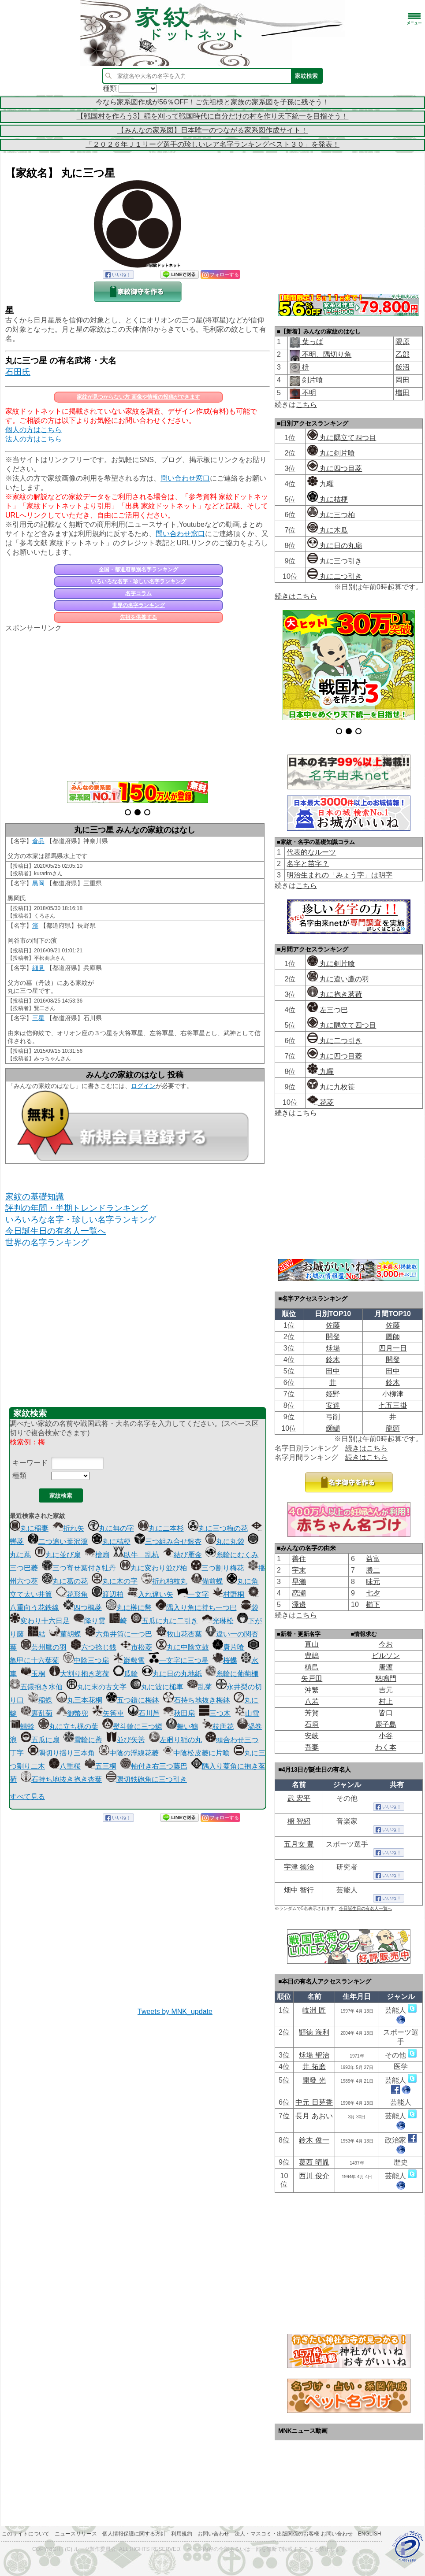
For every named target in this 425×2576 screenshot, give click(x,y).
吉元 (386, 1690)
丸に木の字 (115, 1581)
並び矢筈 (125, 1739)
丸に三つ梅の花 (218, 1528)
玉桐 (33, 1673)
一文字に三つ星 (179, 1660)
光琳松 (218, 1621)
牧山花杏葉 (179, 1634)
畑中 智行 (299, 1890)
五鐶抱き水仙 (36, 1687)
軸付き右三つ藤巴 (153, 1766)
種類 (19, 1475)
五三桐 (100, 1766)
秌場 (333, 1348)
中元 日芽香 (313, 2102)
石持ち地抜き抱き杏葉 (61, 1779)
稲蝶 (40, 1700)
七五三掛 (393, 1405)
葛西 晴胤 (314, 2162)
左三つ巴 (327, 1010)
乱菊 (199, 1687)
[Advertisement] (137, 701)
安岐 (312, 1736)
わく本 (385, 1747)
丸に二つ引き (334, 576)
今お (386, 1644)
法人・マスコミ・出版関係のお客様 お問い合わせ (293, 2534)
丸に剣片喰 (331, 453)
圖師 (393, 1336)
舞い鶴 (182, 1726)
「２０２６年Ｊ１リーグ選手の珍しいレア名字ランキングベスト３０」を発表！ (212, 144)
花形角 (72, 1594)
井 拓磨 (313, 2066)
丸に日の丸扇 (334, 545)
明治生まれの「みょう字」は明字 (339, 875)
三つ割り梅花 (217, 1568)
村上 (386, 1701)
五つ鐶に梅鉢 (132, 1700)
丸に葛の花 (65, 1581)
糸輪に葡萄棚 (231, 1673)
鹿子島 (385, 1724)
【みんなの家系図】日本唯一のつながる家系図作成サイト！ (212, 130)
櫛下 (373, 1604)
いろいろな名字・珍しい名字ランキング (138, 581)
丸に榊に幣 (129, 1607)
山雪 (247, 1713)
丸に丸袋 (224, 1541)
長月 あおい (313, 2116)
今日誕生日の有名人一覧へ (55, 1231)
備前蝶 (207, 1581)
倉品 (38, 840)
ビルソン (386, 1655)
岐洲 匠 (313, 2010)
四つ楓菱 (82, 1607)
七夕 (373, 1593)
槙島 (312, 1667)
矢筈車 (108, 1713)
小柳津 (392, 1394)
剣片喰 (311, 380)
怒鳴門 (385, 1678)
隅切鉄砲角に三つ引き (146, 1779)
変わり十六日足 (40, 1621)
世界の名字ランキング (138, 605)
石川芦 (144, 1713)
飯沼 (402, 367)
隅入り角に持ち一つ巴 (196, 1607)
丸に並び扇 (58, 1554)
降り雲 (89, 1621)
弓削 (333, 1417)
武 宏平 (298, 1798)
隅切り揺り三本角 (61, 1753)
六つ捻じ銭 (93, 1647)
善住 (299, 1558)
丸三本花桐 (79, 1700)
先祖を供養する (138, 617)
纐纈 (333, 1428)
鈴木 (333, 1359)
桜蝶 (224, 1660)
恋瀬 (299, 1593)
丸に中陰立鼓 (182, 1647)
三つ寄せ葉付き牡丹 (79, 1568)
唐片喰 (228, 1647)
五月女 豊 (299, 1844)
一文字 (193, 1594)
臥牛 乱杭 (136, 1554)
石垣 (312, 1724)
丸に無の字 (111, 1528)
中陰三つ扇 (86, 1660)
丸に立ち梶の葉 (68, 1726)
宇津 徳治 (299, 1867)
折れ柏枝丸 (164, 1581)
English (369, 2534)
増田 (402, 392)
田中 (333, 1371)
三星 (38, 1018)
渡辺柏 (107, 1594)
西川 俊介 (314, 2176)
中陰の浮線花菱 (129, 1753)
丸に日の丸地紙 (172, 1673)
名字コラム (138, 593)
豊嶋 (312, 1655)
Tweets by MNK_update (175, 2011)
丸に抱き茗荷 (334, 994)
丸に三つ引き (334, 561)
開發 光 (313, 2080)
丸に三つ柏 (331, 514)
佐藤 (333, 1325)
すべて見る (27, 1796)
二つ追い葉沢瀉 (58, 1541)
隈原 (402, 341)
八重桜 (65, 1766)
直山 (312, 1644)
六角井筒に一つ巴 (118, 1634)
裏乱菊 (36, 1713)
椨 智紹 (298, 1821)
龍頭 (393, 1428)
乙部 (402, 354)
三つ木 (215, 1713)
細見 (38, 967)
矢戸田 (311, 1678)
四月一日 (393, 1348)
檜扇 (97, 1554)
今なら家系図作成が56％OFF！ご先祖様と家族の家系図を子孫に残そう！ (212, 102)
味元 (373, 1581)
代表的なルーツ (311, 852)
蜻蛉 (22, 1726)
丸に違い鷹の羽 (338, 979)
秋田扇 (179, 1713)
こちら (306, 404)
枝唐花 (218, 1726)
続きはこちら (296, 596)
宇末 (299, 1570)
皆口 (386, 1713)
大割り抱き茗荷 (79, 1673)
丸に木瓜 (327, 530)
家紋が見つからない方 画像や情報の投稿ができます (138, 397)
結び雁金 (182, 1554)
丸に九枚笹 (331, 1087)
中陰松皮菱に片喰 (196, 1753)
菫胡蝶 (65, 1634)
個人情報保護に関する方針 (134, 2534)
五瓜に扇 (40, 1739)
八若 (312, 1701)
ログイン (143, 1085)
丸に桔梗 (111, 1541)
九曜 (320, 484)
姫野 (333, 1394)
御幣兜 (72, 1713)
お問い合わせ (213, 2534)
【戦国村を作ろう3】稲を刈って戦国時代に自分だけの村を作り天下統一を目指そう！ (213, 116)
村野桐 (228, 1594)
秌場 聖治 (314, 2055)
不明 (308, 392)
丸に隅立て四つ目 (341, 437)
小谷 (386, 1736)
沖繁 (312, 1690)
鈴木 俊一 (314, 2140)
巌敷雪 (129, 1660)
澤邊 (299, 1604)
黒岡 (38, 883)
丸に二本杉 (161, 1528)
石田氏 (17, 372)
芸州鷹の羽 (44, 1647)
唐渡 (386, 1667)
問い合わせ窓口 (185, 478)
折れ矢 (68, 1528)
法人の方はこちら (33, 439)
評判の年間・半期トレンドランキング (76, 1208)
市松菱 (136, 1647)
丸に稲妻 (29, 1528)
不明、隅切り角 (325, 354)
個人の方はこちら (33, 429)
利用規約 (181, 2534)
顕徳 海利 (314, 2032)
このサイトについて (25, 2534)
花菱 (320, 1102)
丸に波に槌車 (156, 1687)
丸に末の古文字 (97, 1687)
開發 (333, 1336)
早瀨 (299, 1581)
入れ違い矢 (150, 1594)
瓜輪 (125, 1673)
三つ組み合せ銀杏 (167, 1541)
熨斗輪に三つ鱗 (132, 1726)
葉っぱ (311, 341)
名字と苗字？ (308, 863)
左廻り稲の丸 (175, 1739)
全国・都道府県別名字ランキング (138, 569)
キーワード (30, 1462)
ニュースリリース (76, 2534)
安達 (333, 1405)
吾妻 (312, 1747)
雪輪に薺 (82, 1739)
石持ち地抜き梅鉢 (196, 1700)
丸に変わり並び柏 (153, 1568)
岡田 (402, 380)
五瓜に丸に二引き (164, 1621)
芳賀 (312, 1713)
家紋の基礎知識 (34, 1196)
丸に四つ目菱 (334, 468)
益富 (373, 1558)
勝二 (373, 1570)
